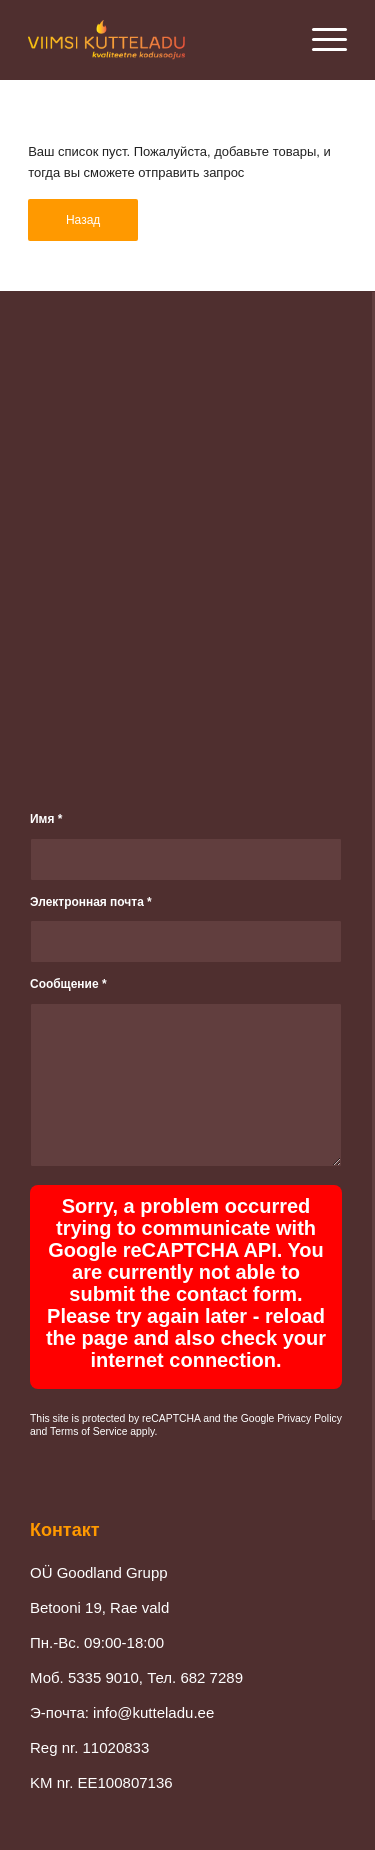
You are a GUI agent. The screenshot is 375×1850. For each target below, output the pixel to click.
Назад (83, 220)
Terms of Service (88, 1431)
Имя (46, 819)
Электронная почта (91, 902)
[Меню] (319, 40)
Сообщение (68, 984)
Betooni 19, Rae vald (99, 1607)
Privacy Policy (309, 1418)
